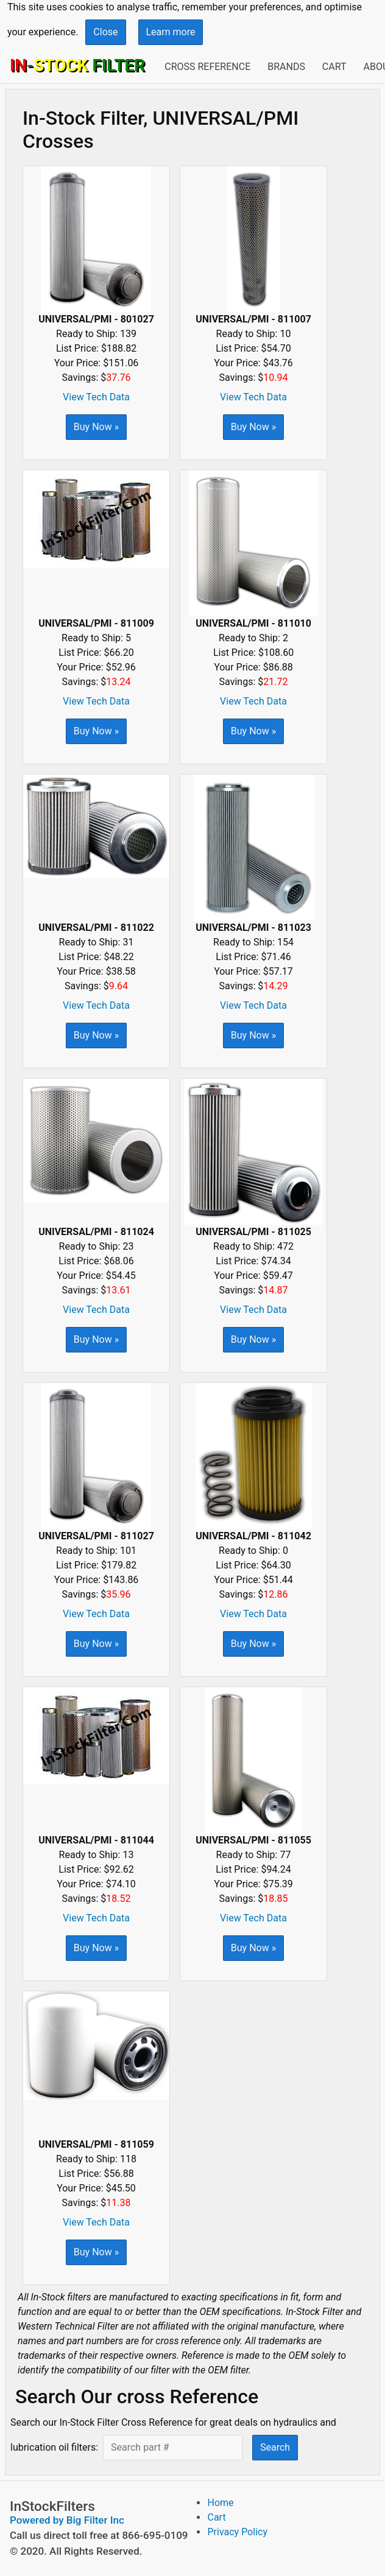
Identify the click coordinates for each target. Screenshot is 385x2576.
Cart (334, 66)
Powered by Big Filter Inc (67, 2520)
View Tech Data (96, 397)
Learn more (171, 32)
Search (275, 2447)
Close (105, 32)
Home (220, 2502)
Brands (286, 66)
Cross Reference (207, 66)
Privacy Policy (237, 2532)
